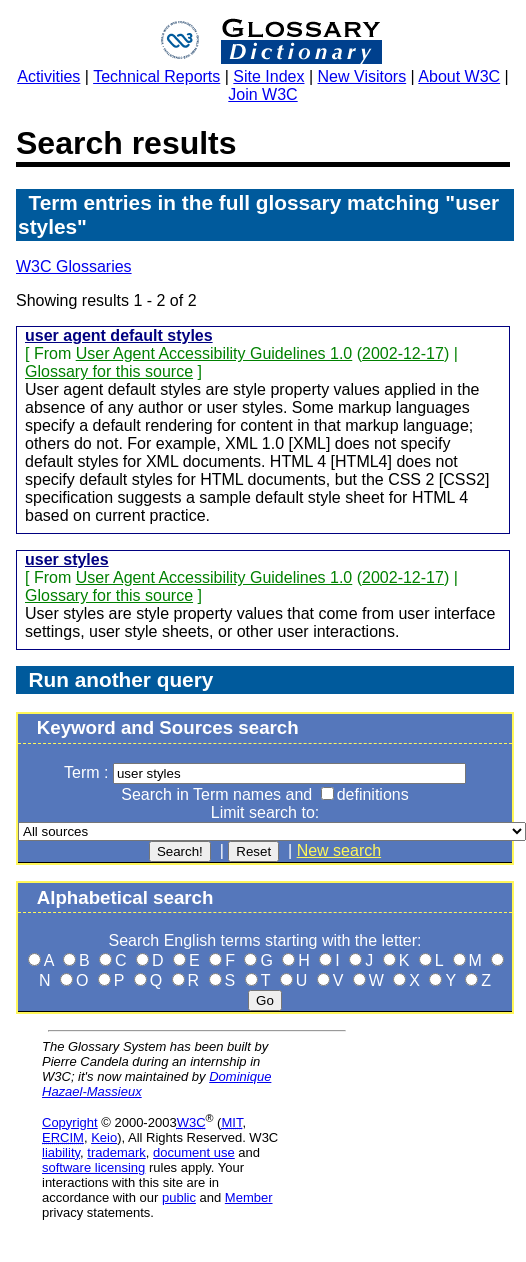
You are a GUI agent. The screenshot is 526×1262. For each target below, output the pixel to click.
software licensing (93, 1167)
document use (194, 1152)
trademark (116, 1152)
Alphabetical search (125, 897)
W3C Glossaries (74, 266)
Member (249, 1197)
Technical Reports (156, 76)
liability (61, 1152)
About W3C (459, 76)
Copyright (70, 1122)
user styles (67, 559)
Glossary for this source (109, 371)
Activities (48, 76)
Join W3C (262, 94)
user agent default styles (119, 335)
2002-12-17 (403, 353)
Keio (104, 1137)
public (179, 1197)
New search (339, 850)
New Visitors (362, 76)
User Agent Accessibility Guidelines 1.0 (214, 353)
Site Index (268, 76)
